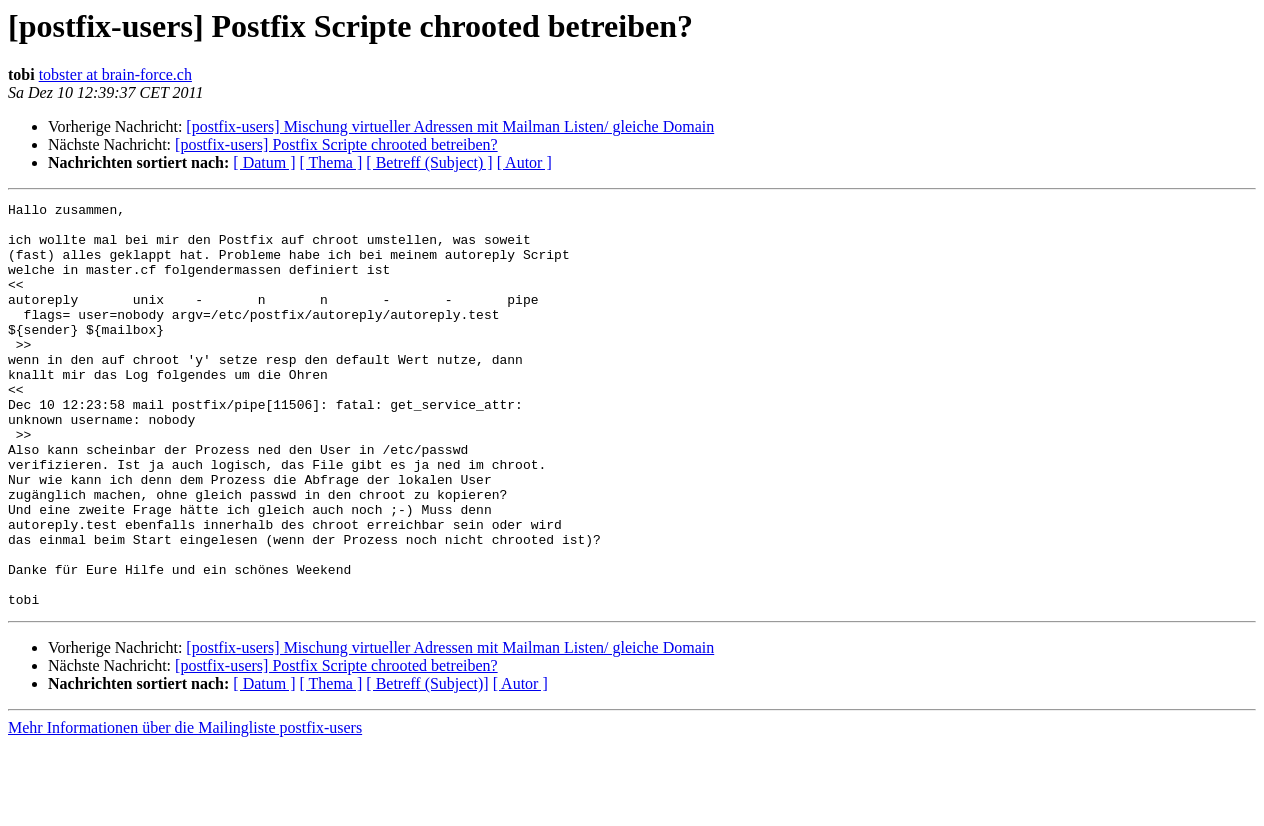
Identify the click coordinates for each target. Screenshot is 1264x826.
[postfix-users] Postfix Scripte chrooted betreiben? (336, 144)
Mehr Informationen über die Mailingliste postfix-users (185, 808)
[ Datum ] (264, 162)
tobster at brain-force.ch (115, 74)
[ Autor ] (524, 162)
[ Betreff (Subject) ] (429, 162)
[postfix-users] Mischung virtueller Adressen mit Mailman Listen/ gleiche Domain (450, 126)
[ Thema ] (331, 162)
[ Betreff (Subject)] (427, 764)
